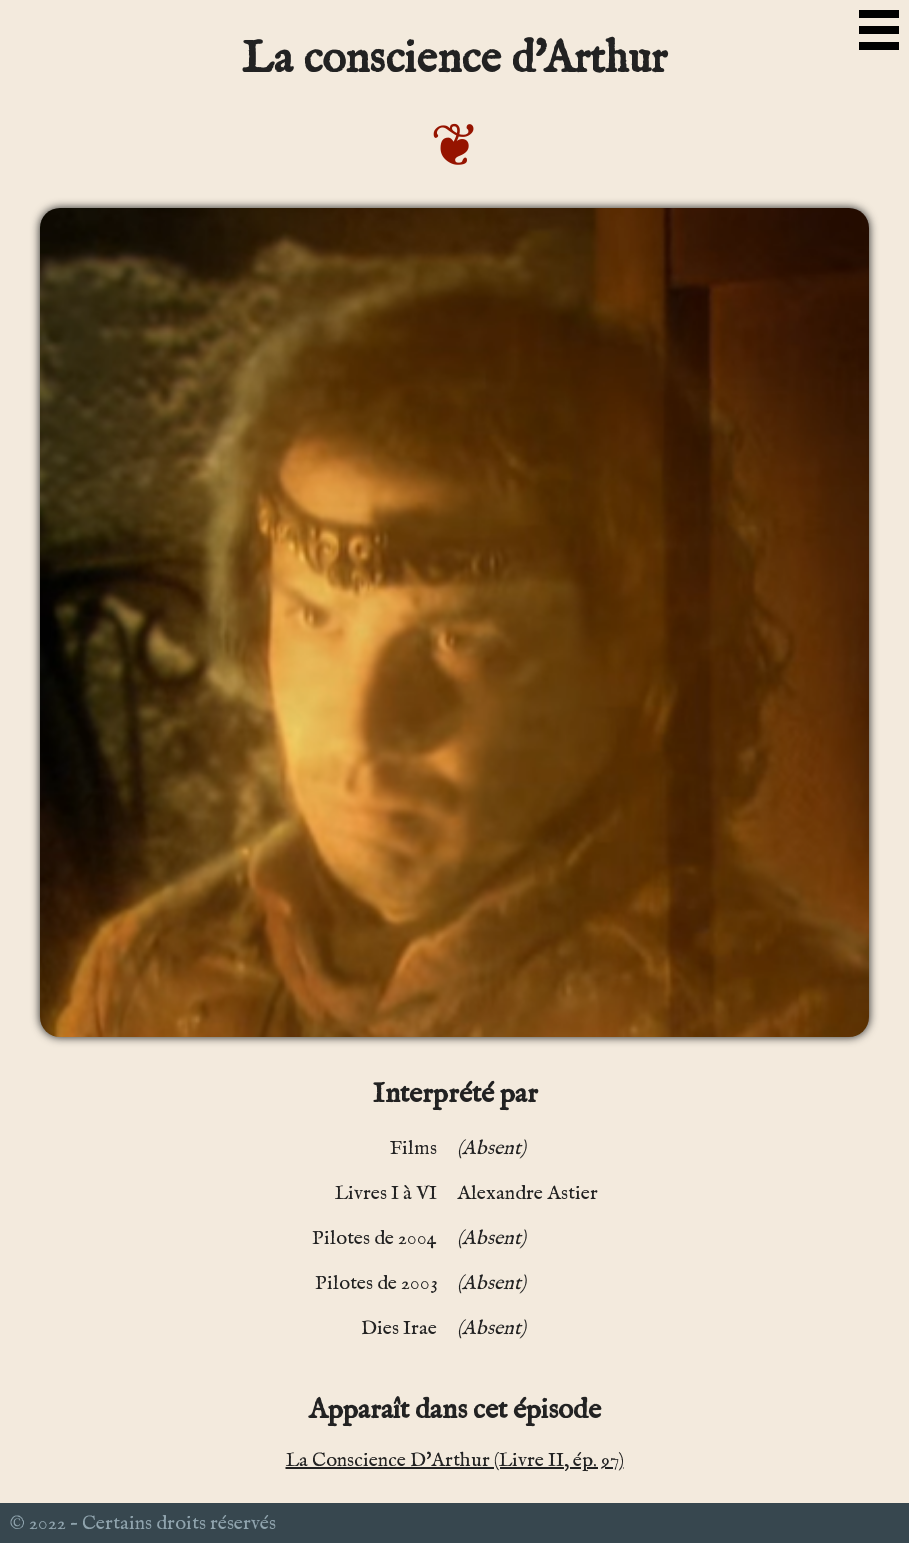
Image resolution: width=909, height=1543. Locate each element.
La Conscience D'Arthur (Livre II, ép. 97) (455, 1460)
